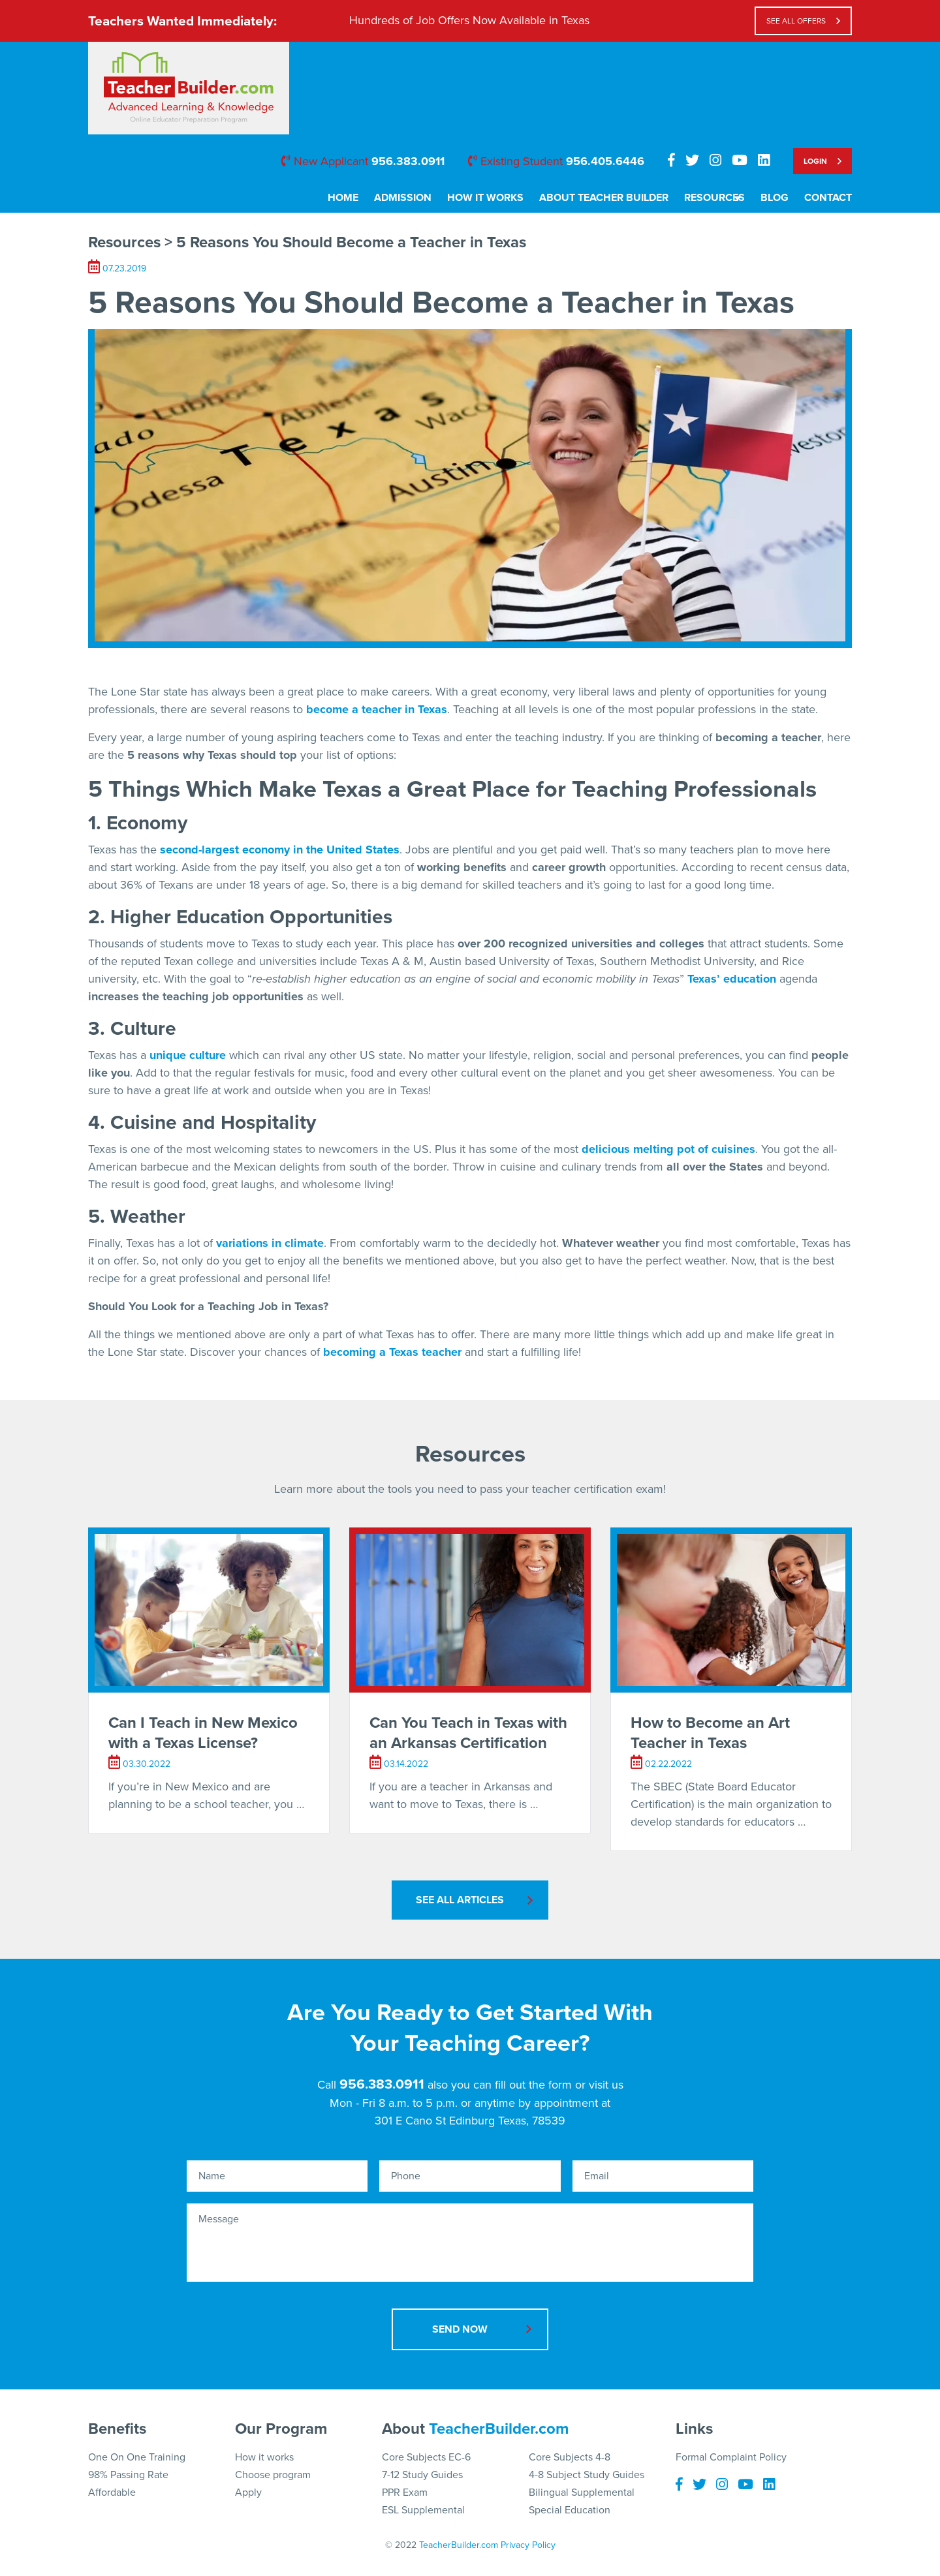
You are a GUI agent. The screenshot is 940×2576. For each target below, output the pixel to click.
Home (329, 198)
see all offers (796, 20)
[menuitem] (329, 202)
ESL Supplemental (423, 2510)
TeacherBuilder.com (499, 2428)
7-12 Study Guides (422, 2474)
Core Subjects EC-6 (426, 2457)
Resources (700, 198)
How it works (264, 2457)
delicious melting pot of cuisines (668, 1149)
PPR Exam (405, 2492)
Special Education (569, 2510)
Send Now (460, 2328)
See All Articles (460, 1900)
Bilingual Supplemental (581, 2492)
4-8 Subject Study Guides (586, 2474)
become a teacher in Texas (376, 709)
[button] (906, 2542)
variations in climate (270, 1243)
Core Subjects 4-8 (569, 2457)
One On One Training (136, 2457)
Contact (828, 198)
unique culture (187, 1055)
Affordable (112, 2492)
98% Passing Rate (128, 2474)
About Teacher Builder (590, 198)
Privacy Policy (528, 2545)
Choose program (273, 2474)
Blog (774, 198)
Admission (389, 198)
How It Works (471, 198)
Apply (248, 2492)
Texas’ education (731, 979)
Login (815, 161)
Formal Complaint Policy (731, 2457)
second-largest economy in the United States (280, 849)
